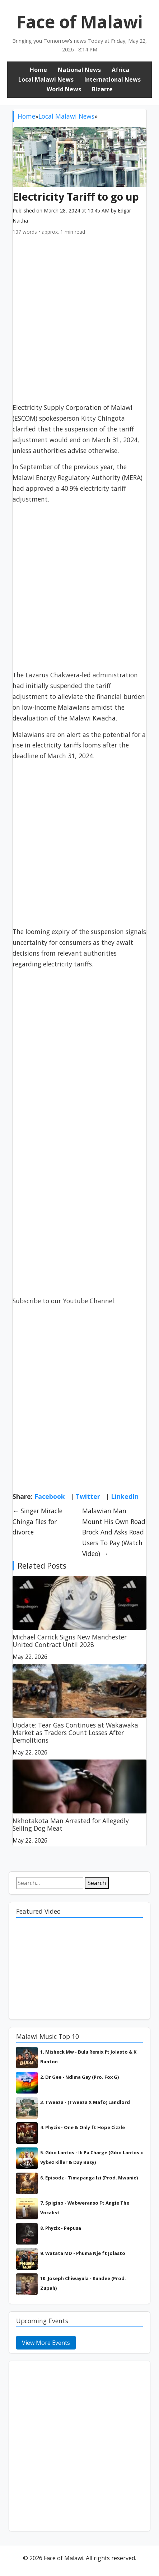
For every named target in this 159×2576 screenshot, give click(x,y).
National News (79, 70)
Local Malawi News (46, 79)
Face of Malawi (80, 21)
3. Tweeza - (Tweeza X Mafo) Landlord (85, 2102)
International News (112, 79)
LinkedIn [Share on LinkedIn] (125, 1496)
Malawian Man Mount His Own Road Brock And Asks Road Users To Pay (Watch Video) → (113, 1532)
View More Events (46, 2343)
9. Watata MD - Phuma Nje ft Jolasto (82, 2253)
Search (97, 1883)
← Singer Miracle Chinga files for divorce (37, 1521)
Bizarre (102, 89)
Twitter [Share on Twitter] (88, 1496)
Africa (120, 70)
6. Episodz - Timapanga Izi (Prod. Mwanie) (89, 2177)
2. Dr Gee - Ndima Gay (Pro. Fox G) (79, 2077)
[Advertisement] (79, 322)
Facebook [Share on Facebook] (49, 1496)
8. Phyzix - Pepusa (60, 2228)
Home (38, 70)
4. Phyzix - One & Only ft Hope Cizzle (82, 2127)
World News (64, 89)
